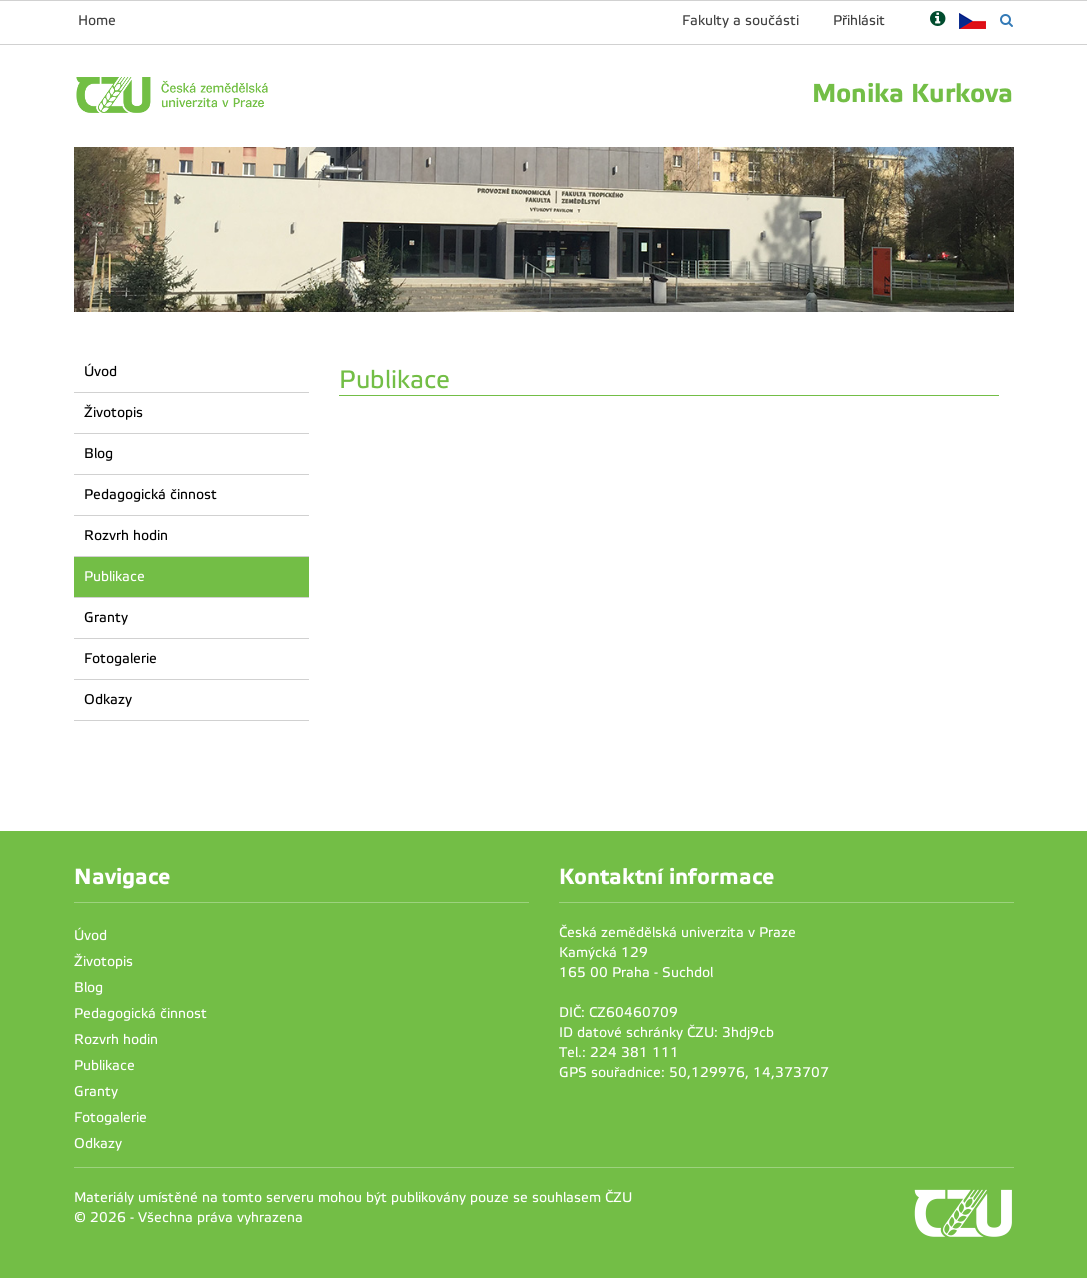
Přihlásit (859, 20)
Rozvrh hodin (126, 535)
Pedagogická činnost (150, 494)
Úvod (100, 371)
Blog (98, 453)
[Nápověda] (937, 20)
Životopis (113, 412)
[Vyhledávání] (1006, 20)
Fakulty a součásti (740, 20)
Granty (106, 617)
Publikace (114, 576)
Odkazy (108, 699)
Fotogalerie (120, 658)
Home (97, 20)
